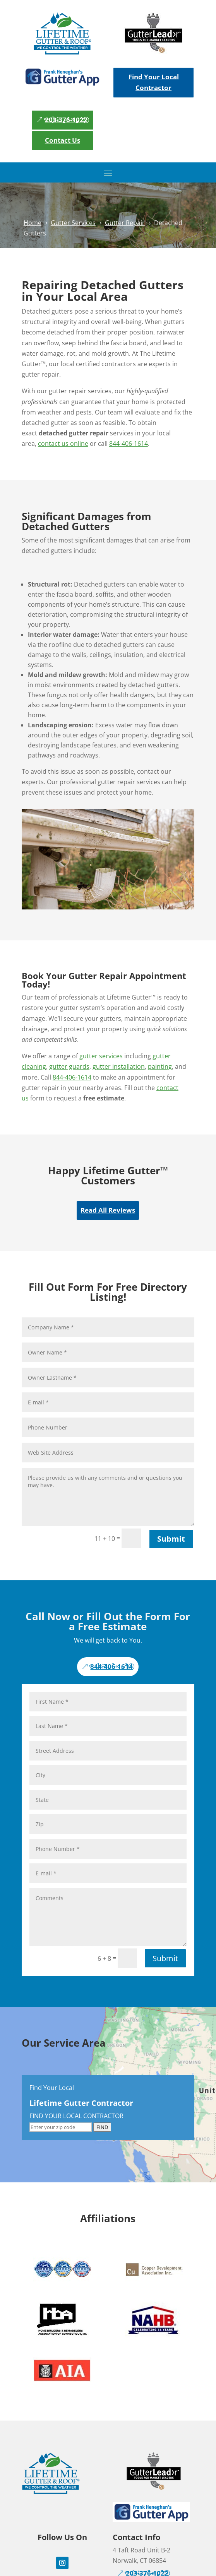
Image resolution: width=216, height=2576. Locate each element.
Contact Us (62, 140)
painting (160, 1066)
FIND (102, 2127)
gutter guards (69, 1066)
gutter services (101, 1056)
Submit (171, 1539)
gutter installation (119, 1066)
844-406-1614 (128, 443)
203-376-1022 (66, 119)
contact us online (63, 443)
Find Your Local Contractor (154, 82)
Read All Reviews (108, 1210)
